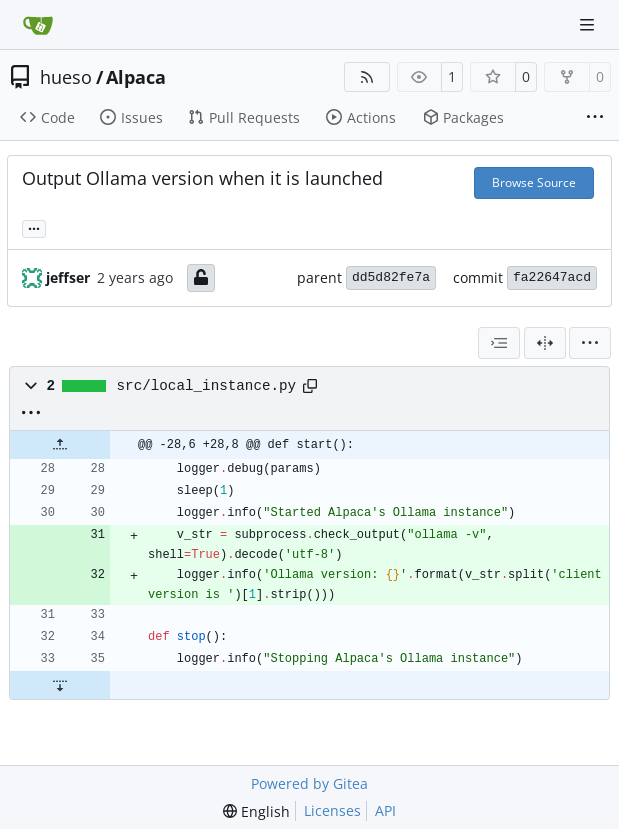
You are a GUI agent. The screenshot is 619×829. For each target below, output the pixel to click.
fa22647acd (552, 277)
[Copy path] (310, 386)
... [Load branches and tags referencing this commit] (34, 227)
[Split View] (545, 343)
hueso (66, 77)
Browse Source (534, 182)
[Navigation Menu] (589, 24)
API (385, 810)
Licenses (332, 810)
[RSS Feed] (367, 77)
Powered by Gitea (309, 783)
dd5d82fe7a (391, 277)
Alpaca (136, 77)
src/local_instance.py (207, 386)
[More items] (595, 118)
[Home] (38, 25)
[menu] (590, 343)
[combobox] (499, 343)
